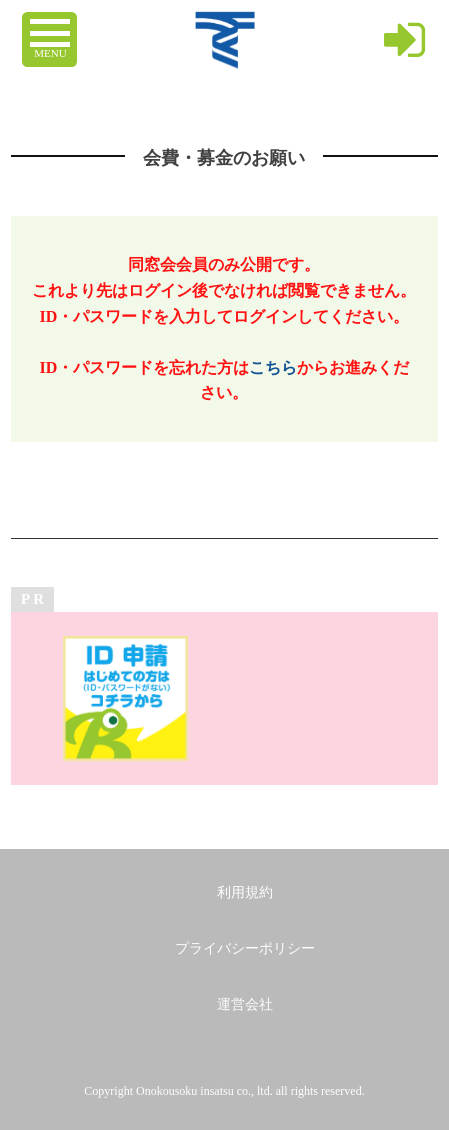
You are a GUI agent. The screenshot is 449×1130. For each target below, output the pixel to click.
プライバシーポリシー (245, 948)
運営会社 (245, 1004)
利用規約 (245, 892)
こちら (273, 367)
